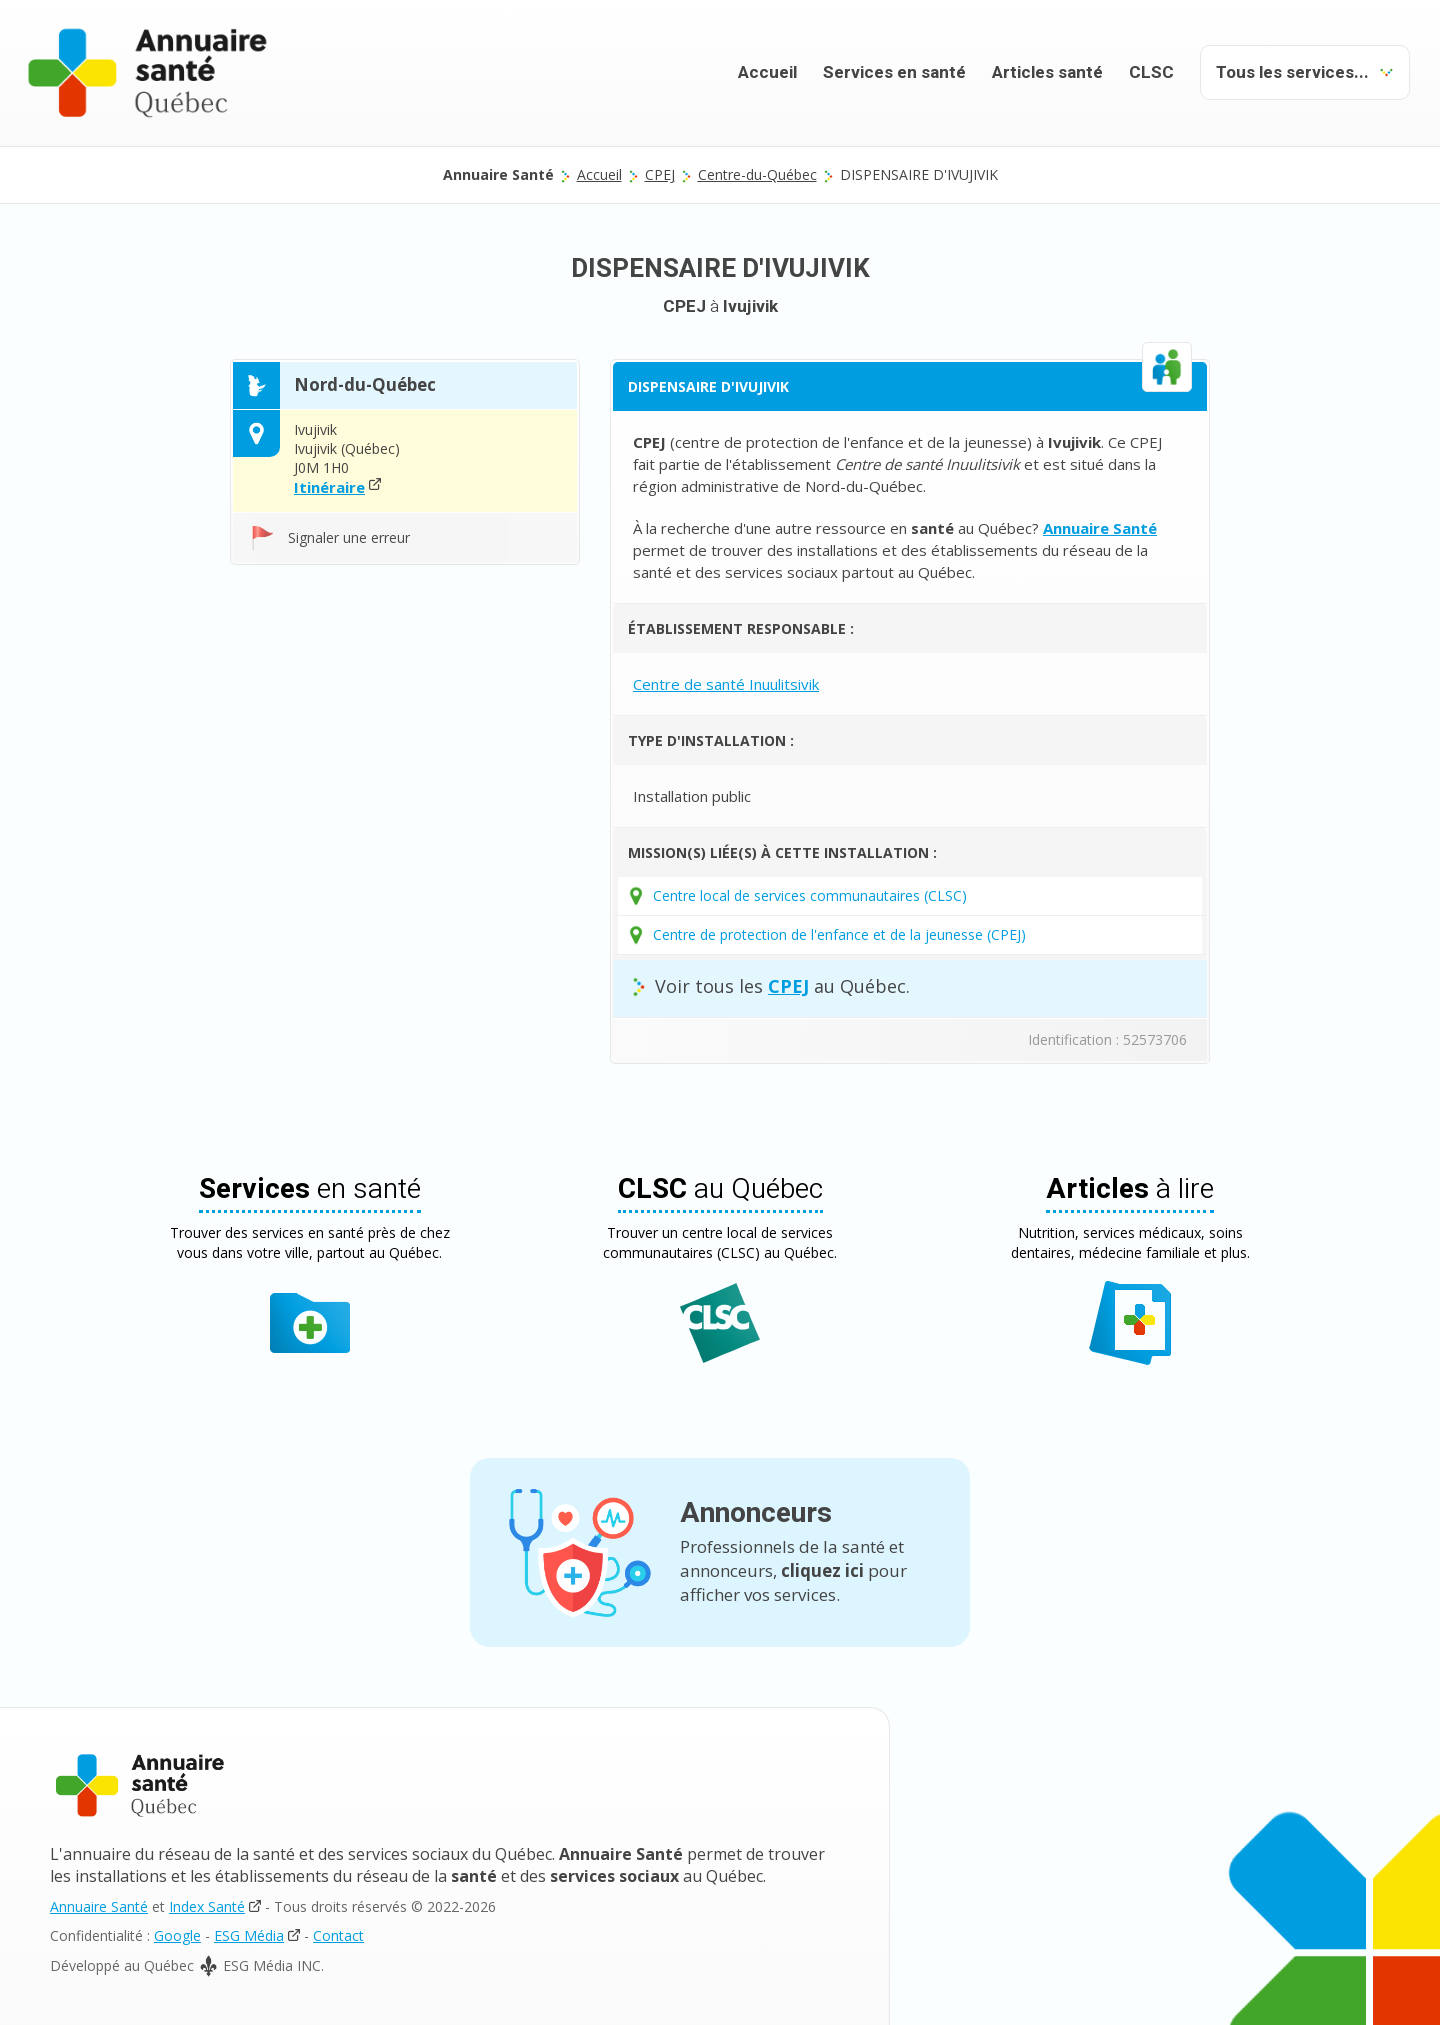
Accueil (767, 72)
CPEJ (660, 174)
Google (177, 1935)
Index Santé (207, 1906)
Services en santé (894, 72)
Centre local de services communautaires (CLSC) (810, 895)
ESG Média (249, 1935)
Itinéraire (329, 487)
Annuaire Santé (99, 1906)
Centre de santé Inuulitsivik (726, 684)
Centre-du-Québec (757, 174)
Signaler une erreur (349, 537)
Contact (338, 1935)
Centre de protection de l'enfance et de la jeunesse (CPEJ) (839, 934)
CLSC (1151, 72)
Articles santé (1047, 72)
